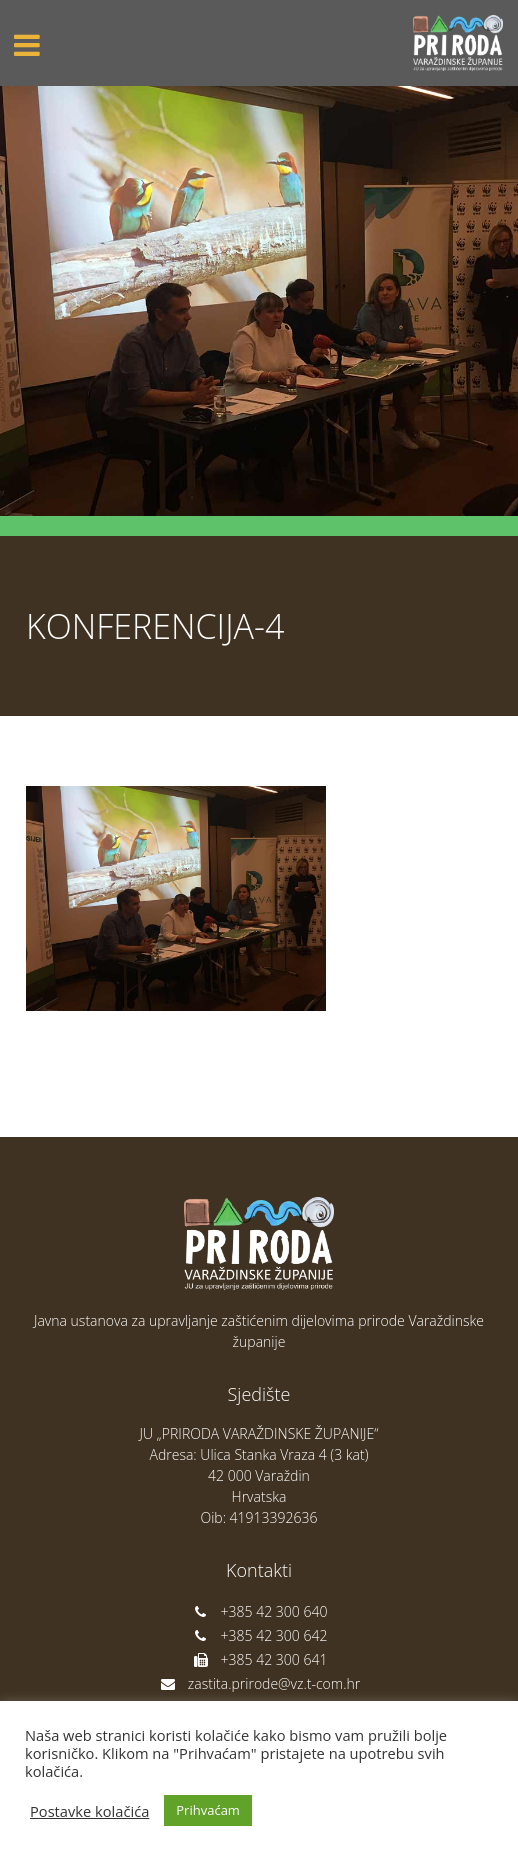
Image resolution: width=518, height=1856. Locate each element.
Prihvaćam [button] (208, 1810)
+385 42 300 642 (259, 1635)
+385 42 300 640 (259, 1611)
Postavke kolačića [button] (89, 1811)
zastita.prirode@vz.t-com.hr (259, 1683)
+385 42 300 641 (259, 1659)
